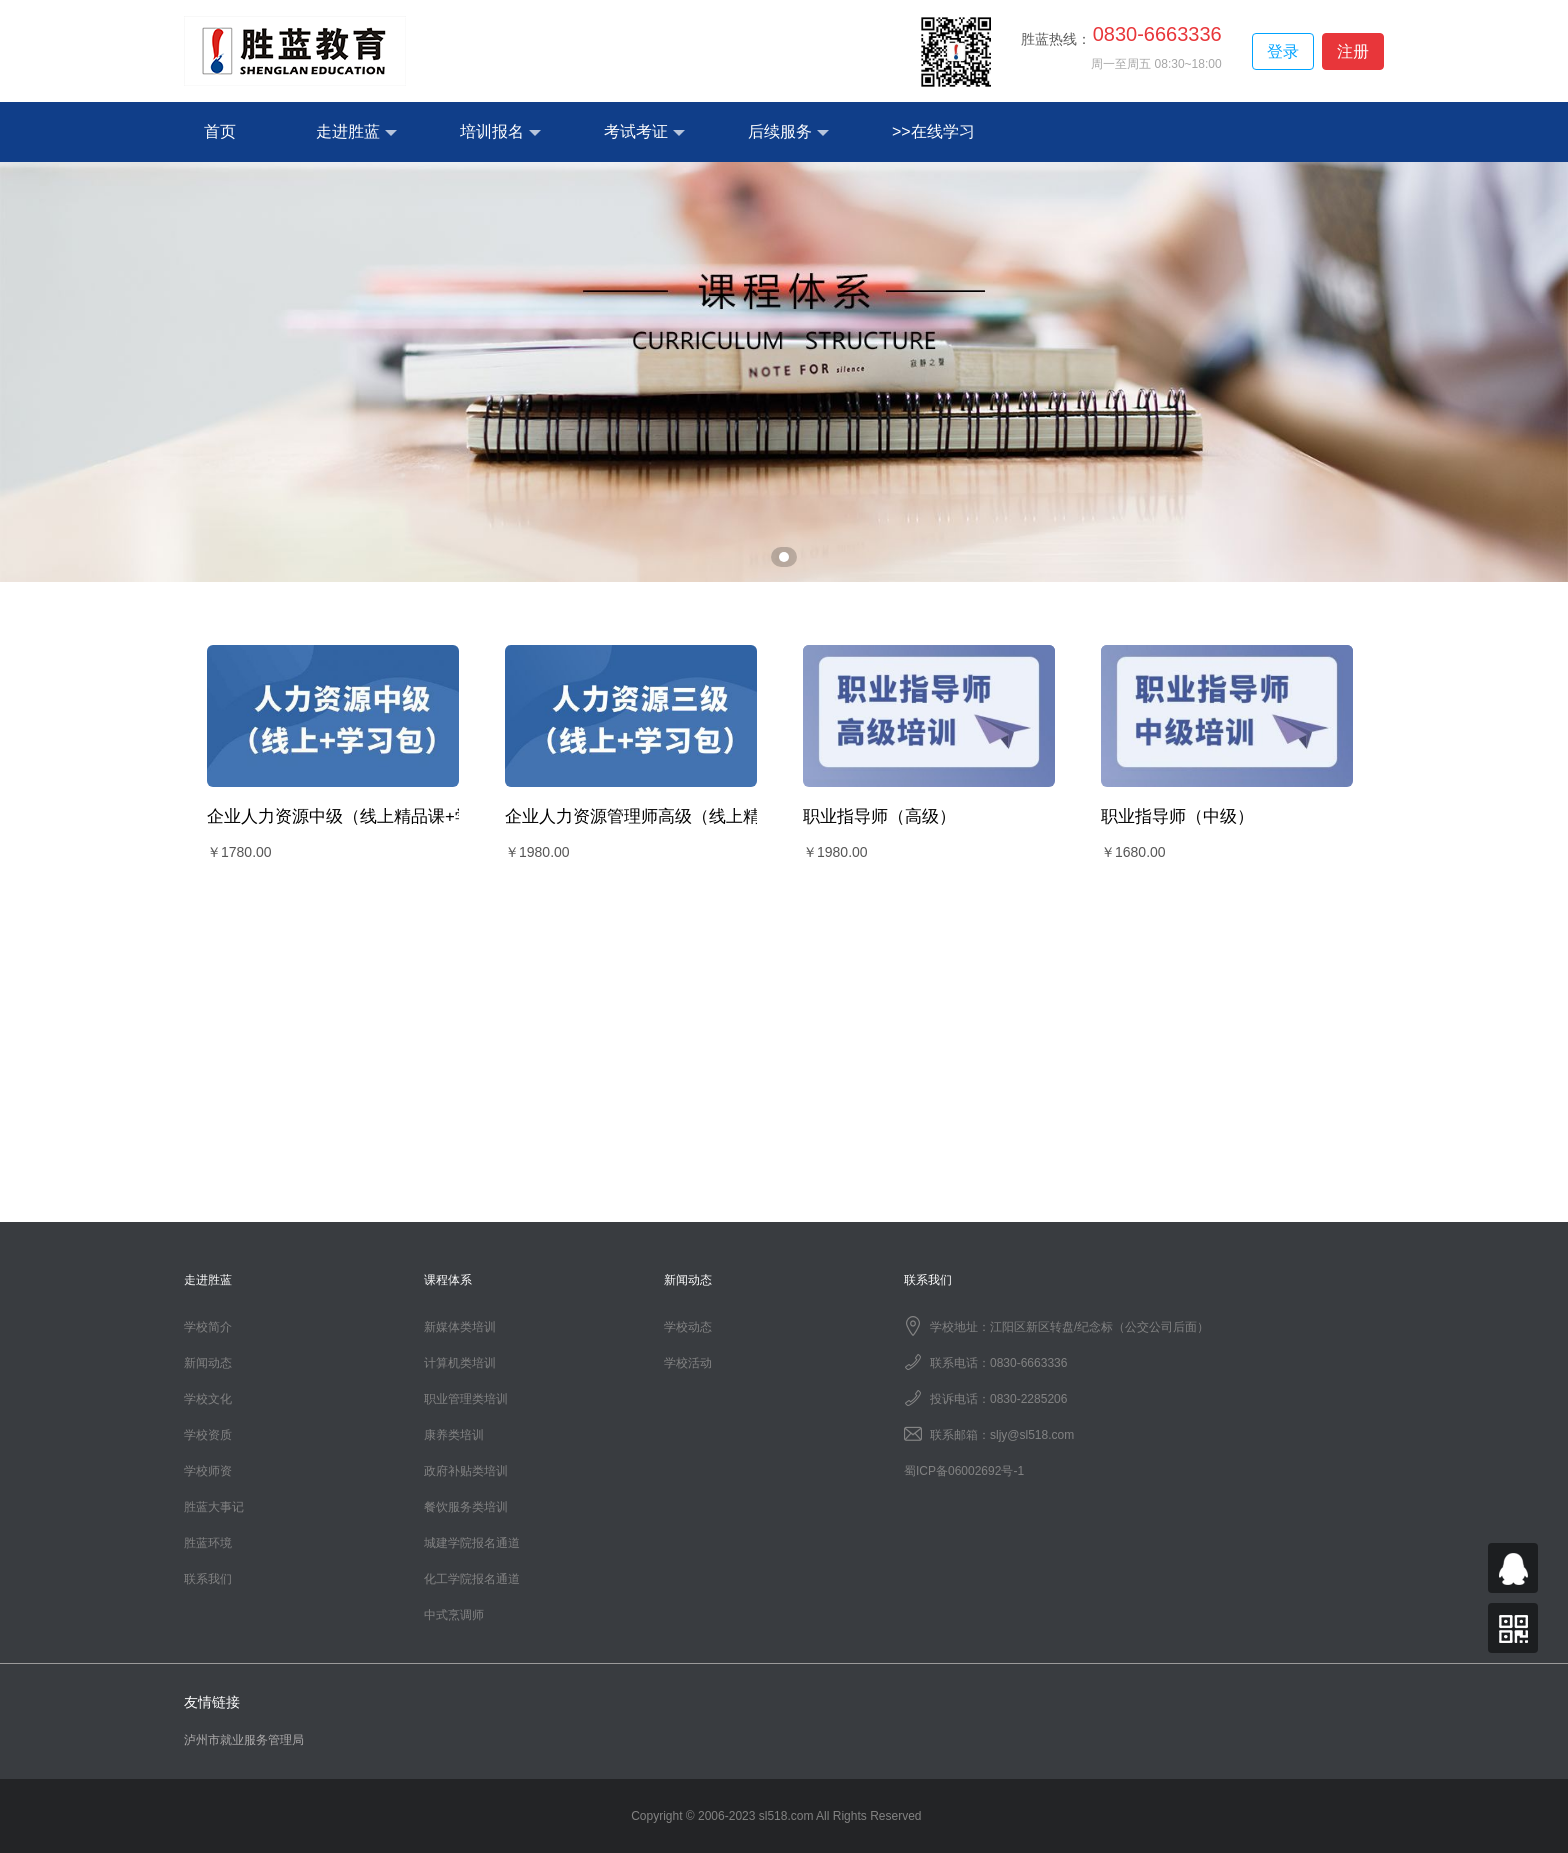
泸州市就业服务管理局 (244, 1740)
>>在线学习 (933, 131)
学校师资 (208, 1471)
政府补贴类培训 (466, 1471)
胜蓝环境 (208, 1543)
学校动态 (688, 1327)
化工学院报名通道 (472, 1579)
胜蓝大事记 (214, 1507)
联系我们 (208, 1579)
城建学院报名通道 (472, 1543)
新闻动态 (208, 1363)
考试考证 (644, 132)
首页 (220, 131)
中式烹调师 (454, 1615)
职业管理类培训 (466, 1399)
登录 (1283, 51)
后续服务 (788, 132)
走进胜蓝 (356, 132)
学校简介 (208, 1327)
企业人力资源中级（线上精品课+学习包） (365, 816)
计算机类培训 (460, 1363)
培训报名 (500, 132)
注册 (1353, 51)
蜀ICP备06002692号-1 (964, 1471)
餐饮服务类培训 (466, 1507)
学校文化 (208, 1399)
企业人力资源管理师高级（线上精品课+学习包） (688, 816)
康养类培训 (454, 1435)
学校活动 (688, 1363)
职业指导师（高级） (879, 816)
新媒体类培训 (460, 1327)
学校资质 (208, 1435)
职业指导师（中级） (1177, 816)
